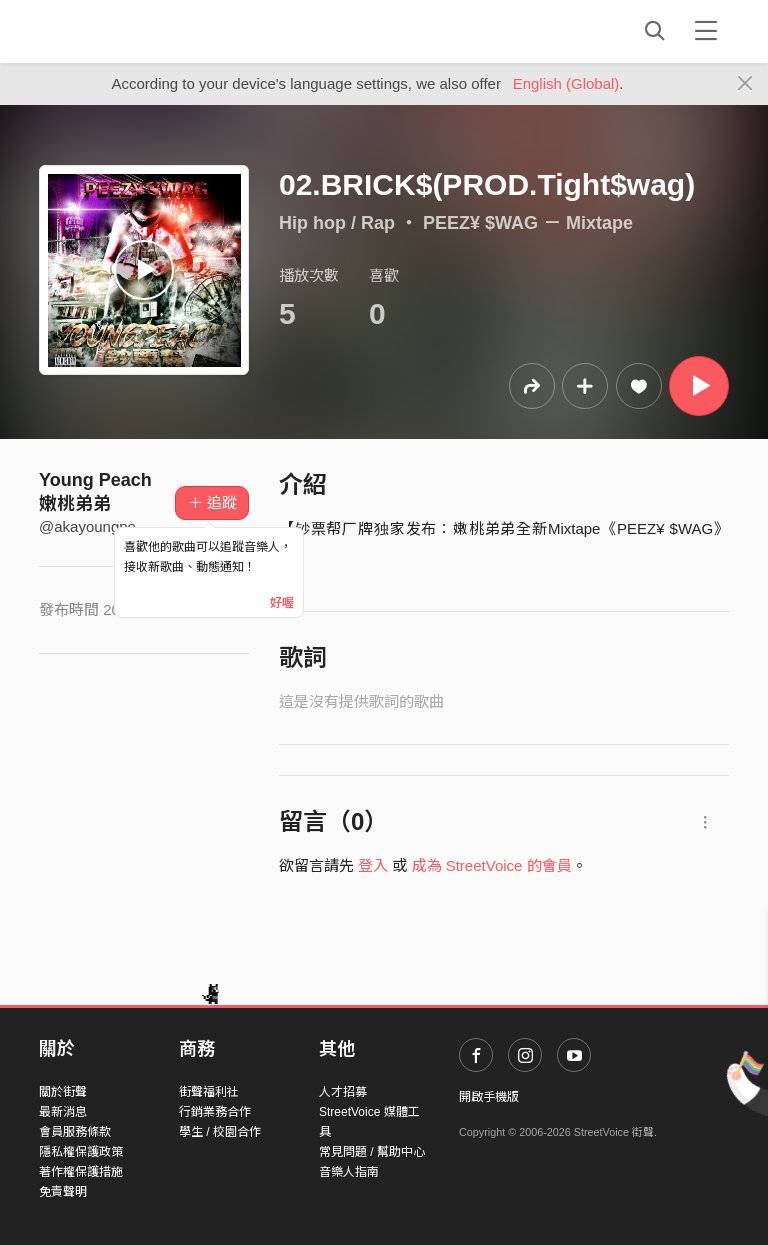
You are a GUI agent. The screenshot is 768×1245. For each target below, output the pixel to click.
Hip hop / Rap (337, 223)
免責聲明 (63, 1192)
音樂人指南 (349, 1172)
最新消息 (63, 1112)
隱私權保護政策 (81, 1152)
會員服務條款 (75, 1132)
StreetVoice (121, 31)
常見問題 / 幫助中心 (372, 1152)
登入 (373, 865)
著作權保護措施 (81, 1172)
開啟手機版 (489, 1097)
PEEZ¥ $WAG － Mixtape (528, 223)
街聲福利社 (209, 1092)
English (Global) (566, 83)
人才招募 (343, 1092)
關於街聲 (63, 1092)
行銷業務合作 (215, 1112)
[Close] (745, 84)
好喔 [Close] (282, 603)
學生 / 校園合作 (220, 1132)
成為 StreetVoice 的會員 (492, 865)
